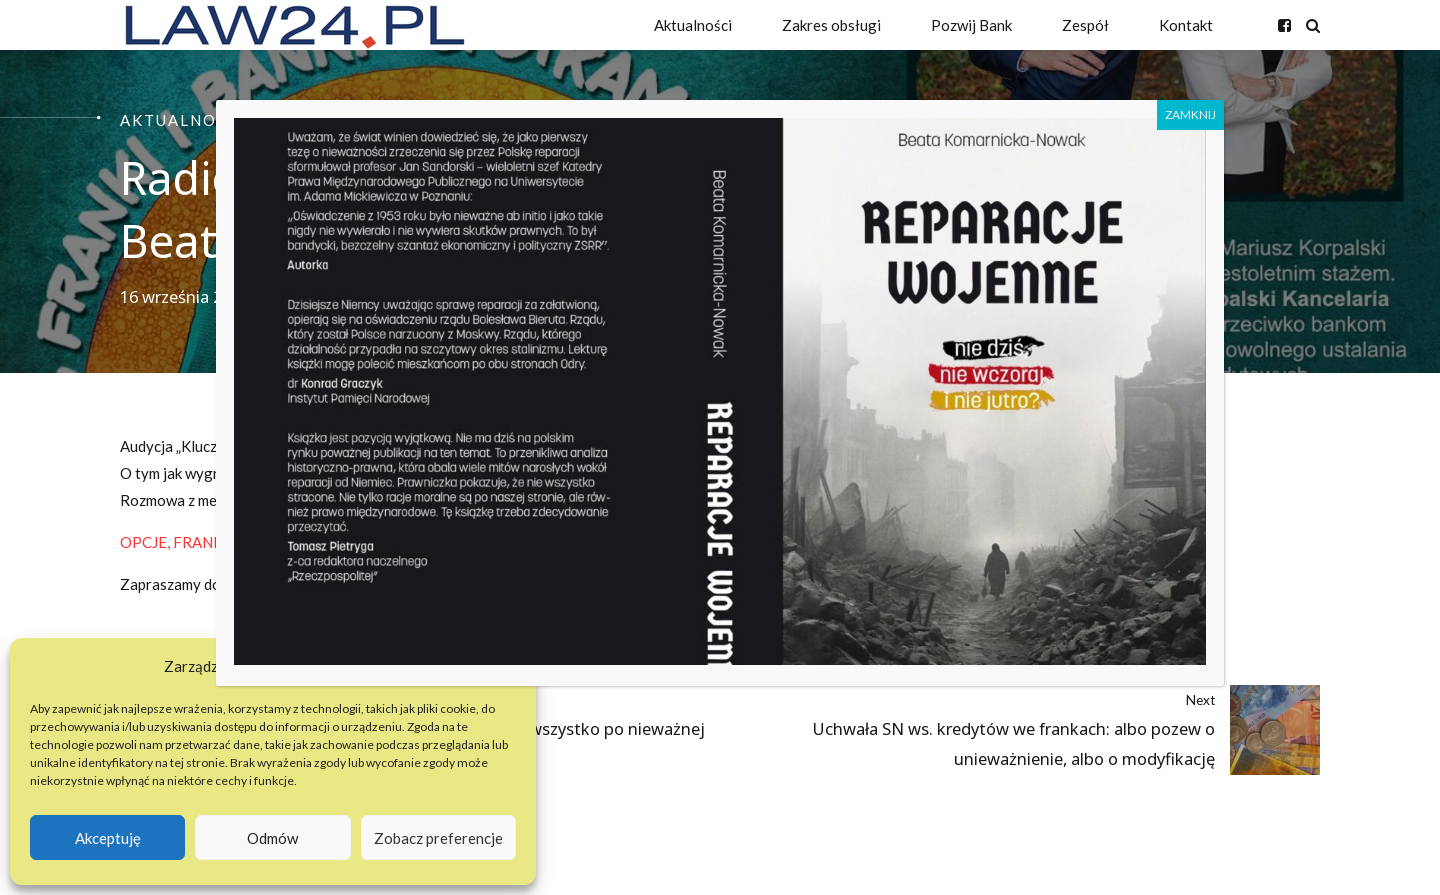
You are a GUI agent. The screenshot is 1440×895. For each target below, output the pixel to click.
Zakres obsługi (831, 25)
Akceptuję (108, 838)
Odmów (272, 838)
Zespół (1085, 25)
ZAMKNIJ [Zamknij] (1190, 114)
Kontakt (1186, 25)
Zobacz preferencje (438, 838)
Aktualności (693, 25)
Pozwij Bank (971, 25)
